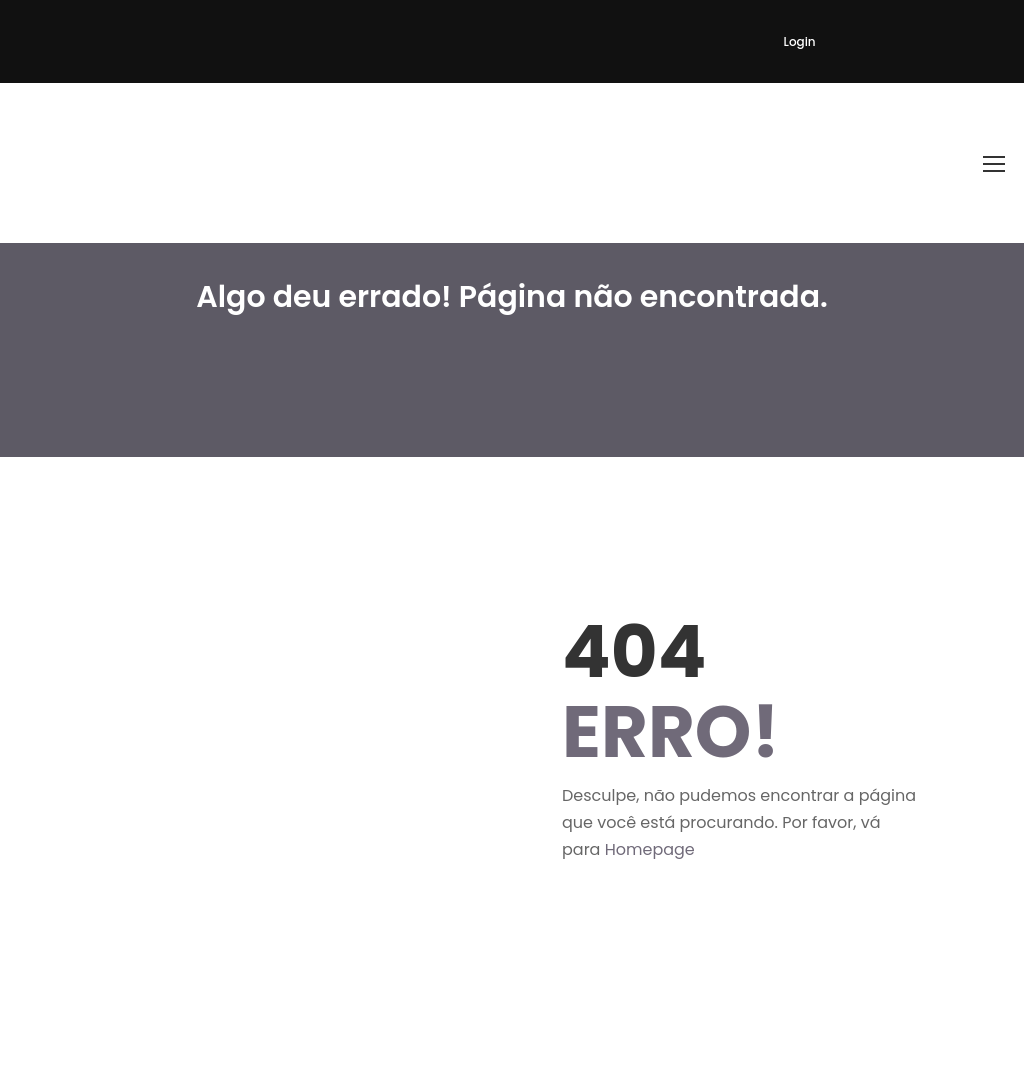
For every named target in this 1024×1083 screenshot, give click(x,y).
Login (800, 41)
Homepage (650, 849)
